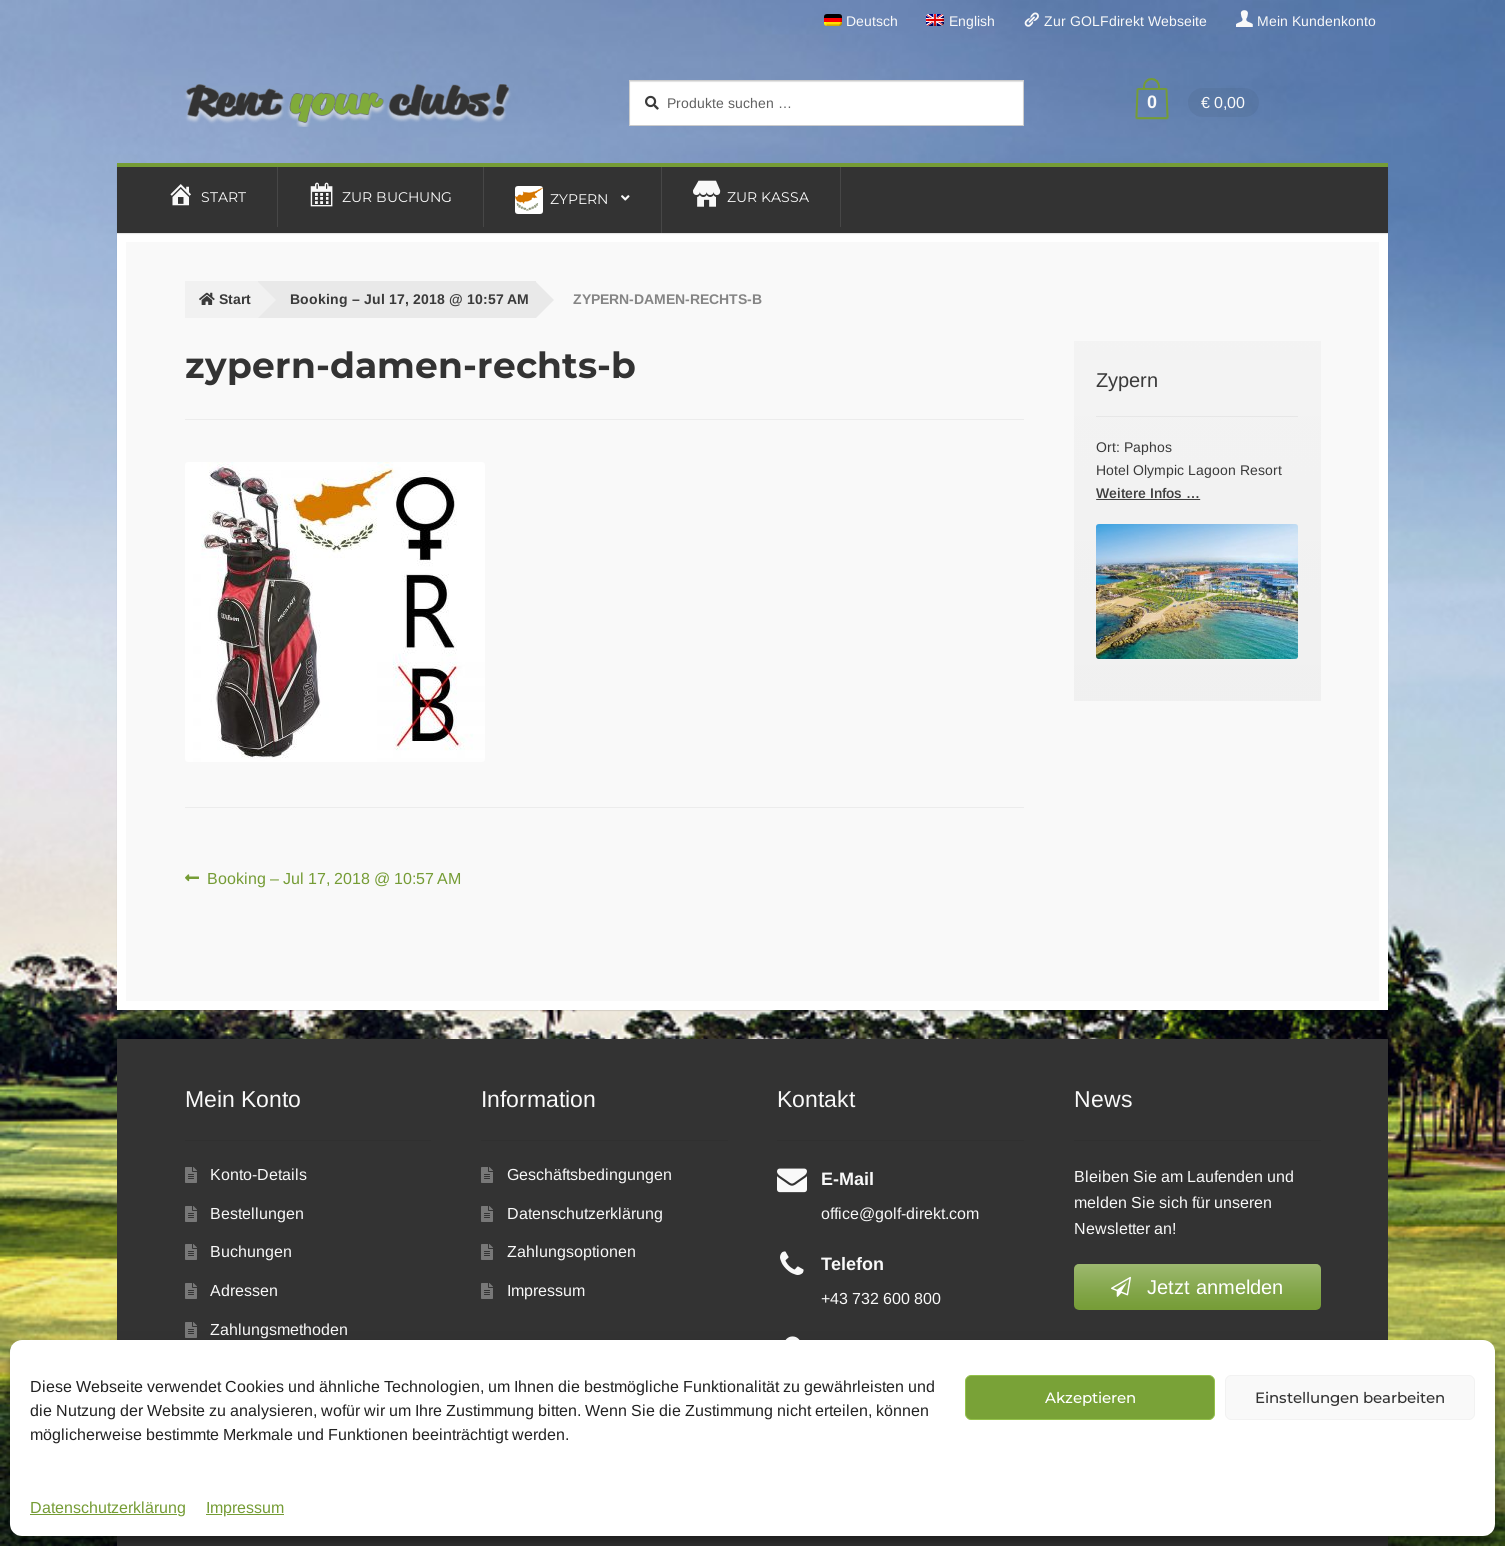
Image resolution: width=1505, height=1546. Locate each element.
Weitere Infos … (1148, 493)
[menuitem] (861, 21)
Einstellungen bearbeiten (1350, 1397)
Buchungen (251, 1251)
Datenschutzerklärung (108, 1507)
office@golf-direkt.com (900, 1213)
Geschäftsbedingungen (589, 1174)
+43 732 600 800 (881, 1298)
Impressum (245, 1507)
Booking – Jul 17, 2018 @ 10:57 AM (409, 299)
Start (235, 299)
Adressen (244, 1290)
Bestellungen (257, 1213)
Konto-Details (258, 1174)
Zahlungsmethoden (279, 1329)
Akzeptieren (1090, 1397)
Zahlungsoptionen (571, 1251)
